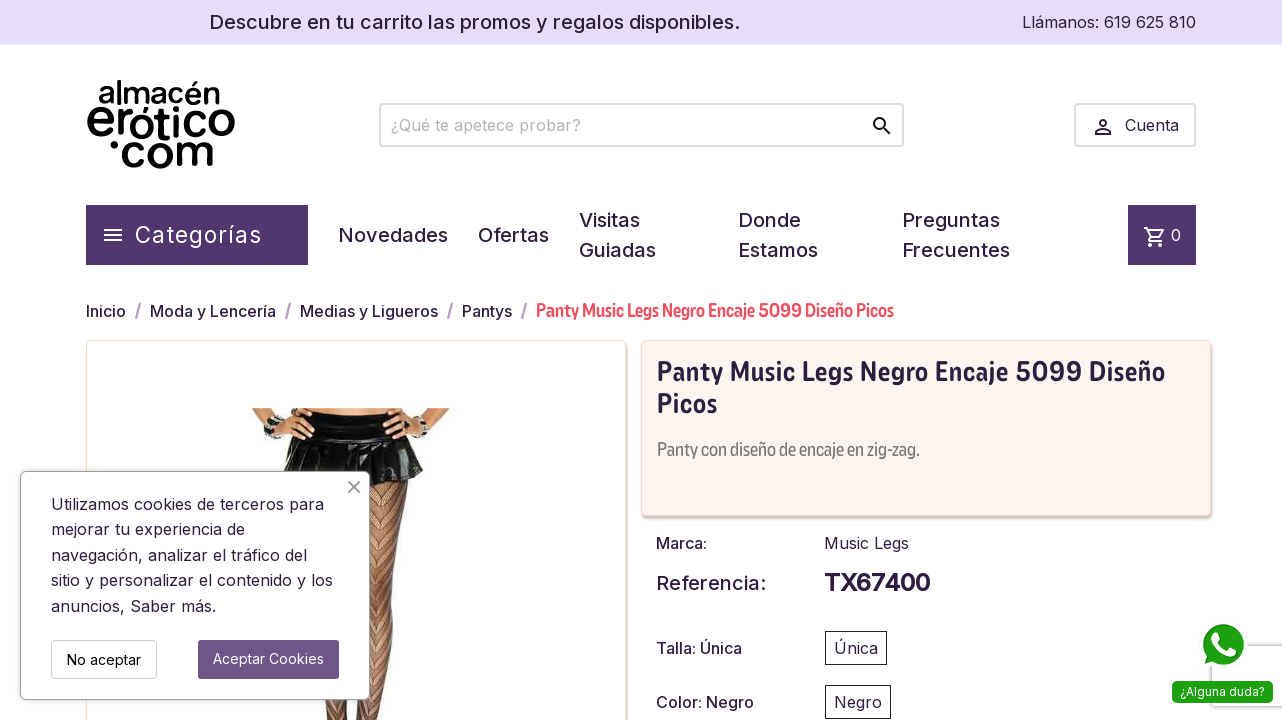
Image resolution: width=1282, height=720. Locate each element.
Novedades (393, 235)
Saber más (171, 606)
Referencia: (711, 583)
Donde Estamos (778, 235)
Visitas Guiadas (617, 235)
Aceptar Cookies (268, 658)
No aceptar (104, 659)
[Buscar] (641, 125)
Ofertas (513, 235)
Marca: (681, 543)
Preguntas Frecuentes (956, 235)
